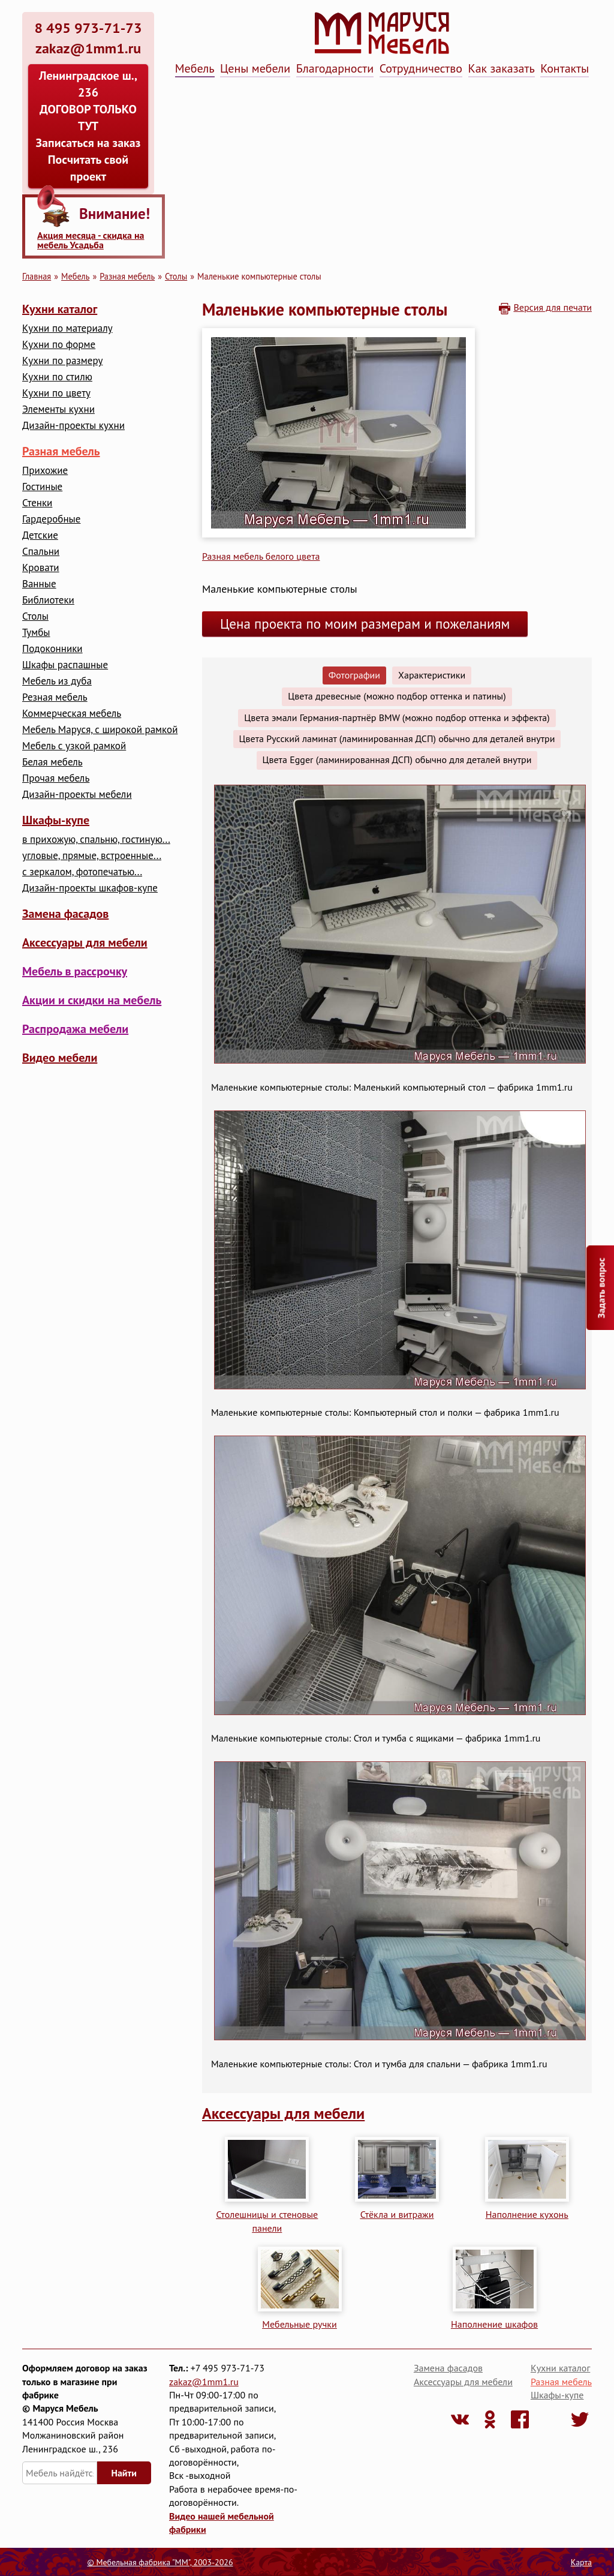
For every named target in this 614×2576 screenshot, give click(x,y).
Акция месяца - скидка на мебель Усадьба (90, 240)
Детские (40, 535)
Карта (581, 2562)
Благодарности (335, 68)
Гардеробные (51, 519)
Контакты (564, 68)
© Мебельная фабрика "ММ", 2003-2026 (160, 2562)
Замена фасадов (65, 913)
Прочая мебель (55, 778)
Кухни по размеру (62, 361)
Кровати (40, 568)
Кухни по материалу (67, 328)
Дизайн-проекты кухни (73, 426)
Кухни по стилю (57, 377)
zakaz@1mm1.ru (204, 2382)
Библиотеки (48, 600)
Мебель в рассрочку (74, 971)
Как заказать (501, 68)
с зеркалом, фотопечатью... (82, 872)
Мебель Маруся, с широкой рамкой (99, 730)
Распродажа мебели (75, 1029)
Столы (176, 276)
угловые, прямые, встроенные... (91, 856)
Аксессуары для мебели (85, 942)
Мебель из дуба (57, 681)
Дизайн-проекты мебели (77, 794)
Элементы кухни (58, 409)
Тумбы (36, 633)
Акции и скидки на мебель (91, 1000)
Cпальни (40, 552)
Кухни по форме (58, 345)
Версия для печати (552, 307)
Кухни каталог (59, 309)
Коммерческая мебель (71, 713)
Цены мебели (255, 68)
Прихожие (45, 471)
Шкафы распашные (65, 665)
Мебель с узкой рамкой (74, 746)
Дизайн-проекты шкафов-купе (90, 888)
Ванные (39, 584)
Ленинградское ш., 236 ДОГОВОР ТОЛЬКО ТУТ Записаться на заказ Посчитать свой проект (88, 126)
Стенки (37, 503)
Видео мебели (59, 1057)
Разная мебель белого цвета (261, 556)
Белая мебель (52, 762)
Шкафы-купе (55, 820)
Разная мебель (127, 276)
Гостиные (42, 487)
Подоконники (52, 649)
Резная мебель (55, 697)
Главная (36, 276)
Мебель (195, 68)
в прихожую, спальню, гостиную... (96, 839)
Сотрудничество (421, 68)
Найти (124, 2473)
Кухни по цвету (56, 393)
